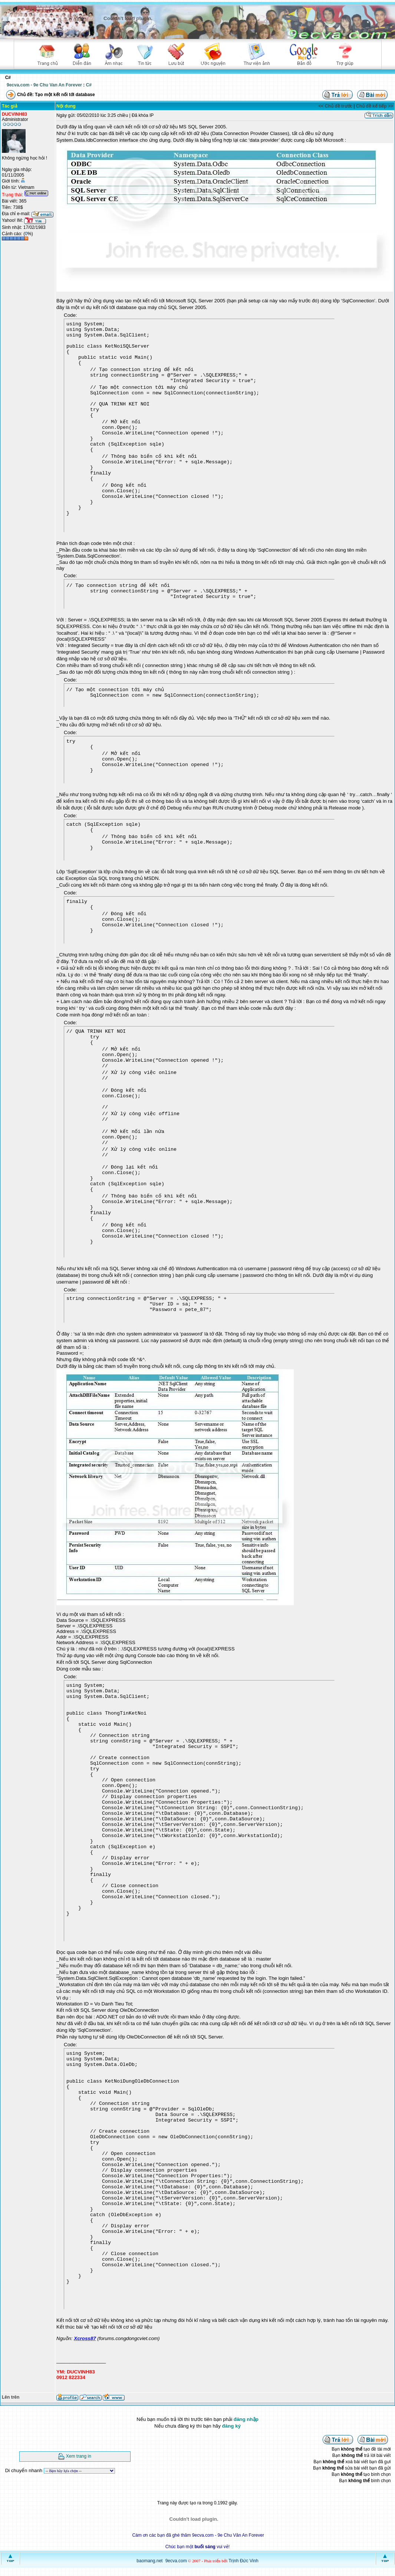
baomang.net (149, 2560)
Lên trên (10, 2397)
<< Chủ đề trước (336, 106)
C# (89, 85)
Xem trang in (78, 2456)
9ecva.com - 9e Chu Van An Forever (44, 85)
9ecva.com (176, 2560)
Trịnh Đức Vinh (243, 2560)
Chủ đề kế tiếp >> (374, 106)
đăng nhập (246, 2419)
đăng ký (231, 2426)
